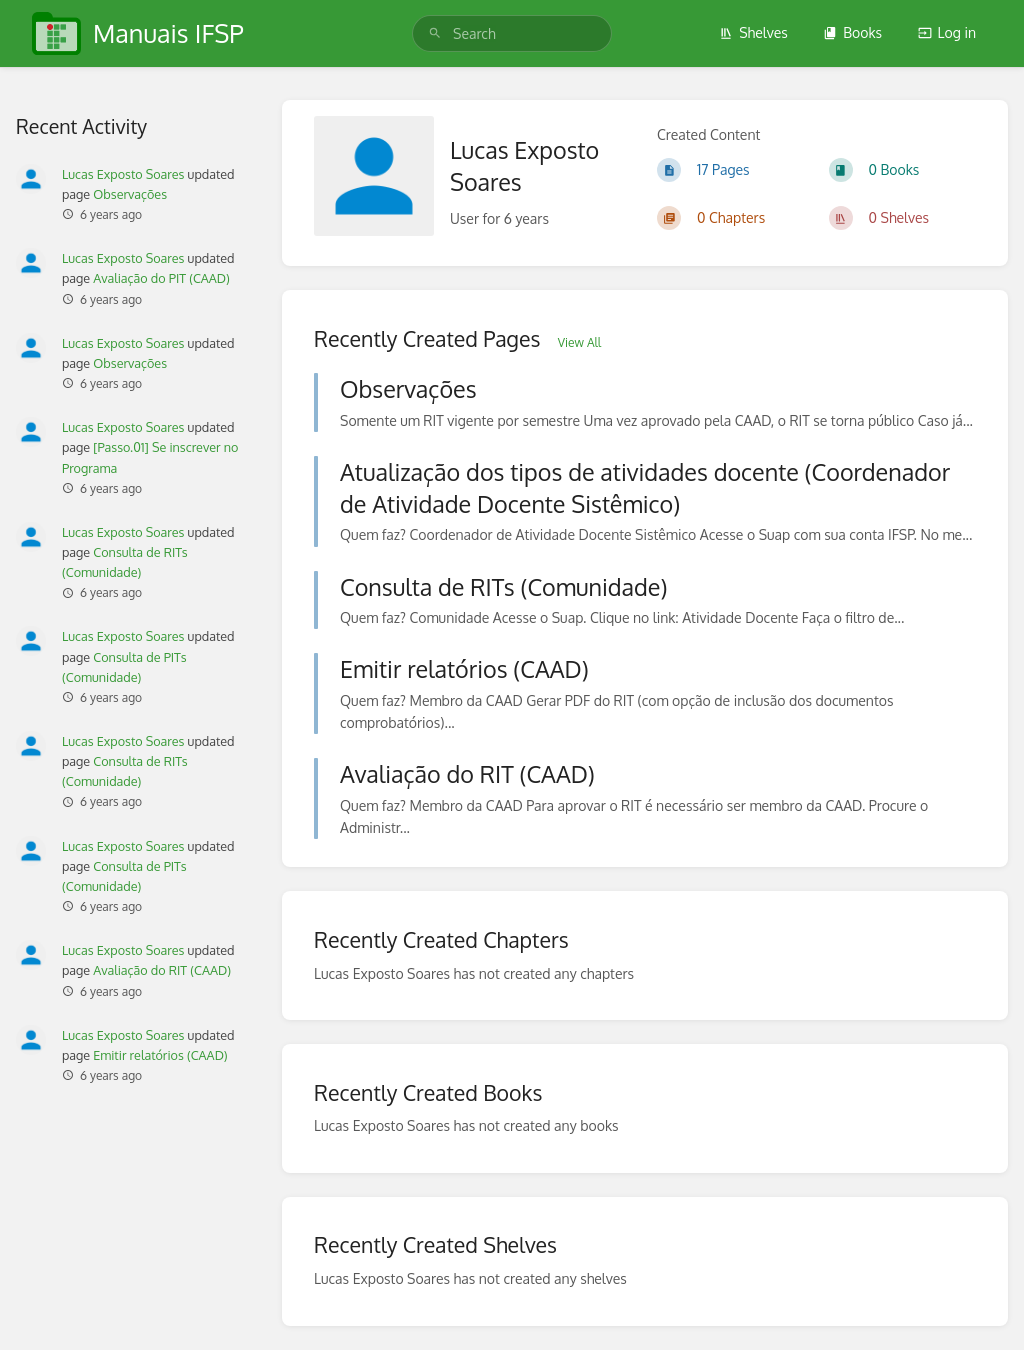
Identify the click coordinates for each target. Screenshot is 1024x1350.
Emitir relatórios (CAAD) (160, 1055)
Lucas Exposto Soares (123, 174)
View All (579, 342)
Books (852, 32)
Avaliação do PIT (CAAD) (161, 278)
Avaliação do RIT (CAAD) (162, 970)
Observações (130, 194)
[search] (512, 33)
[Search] (435, 33)
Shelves (753, 32)
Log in (947, 32)
